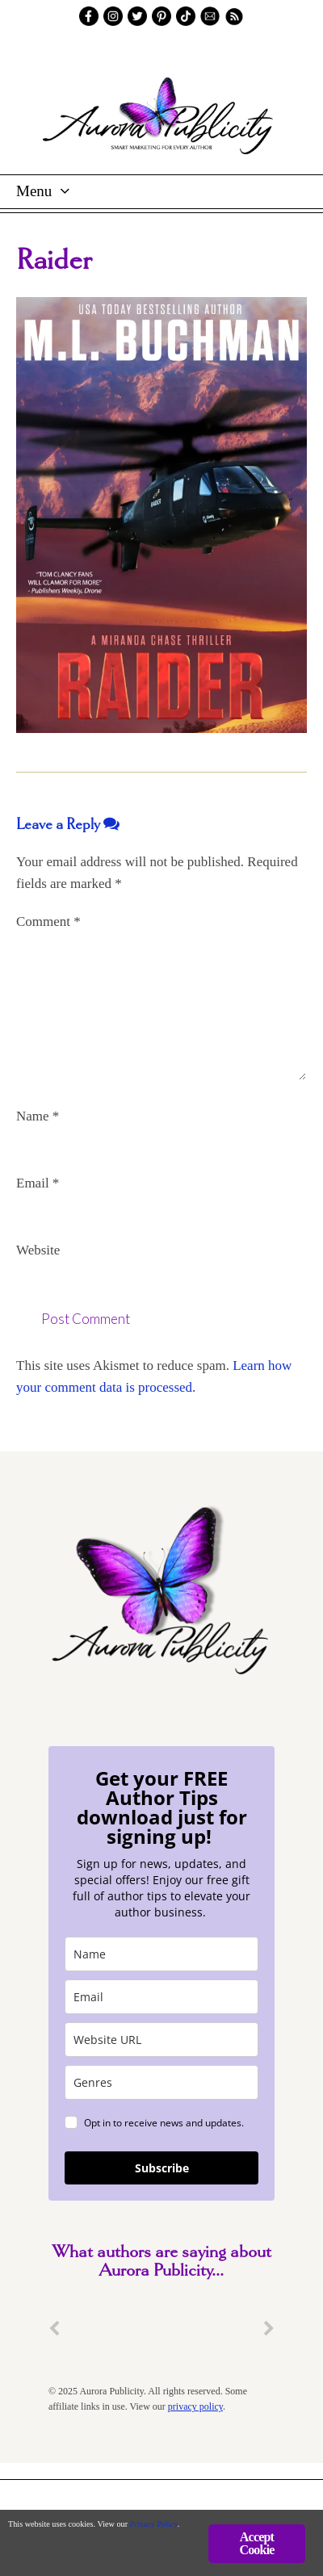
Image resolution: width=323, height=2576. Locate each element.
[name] (161, 1954)
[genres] (161, 2082)
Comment (48, 921)
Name (37, 1116)
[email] (161, 1996)
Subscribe (162, 2168)
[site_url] (161, 2039)
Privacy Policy (154, 2523)
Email (37, 1183)
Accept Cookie (256, 2543)
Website (38, 1250)
